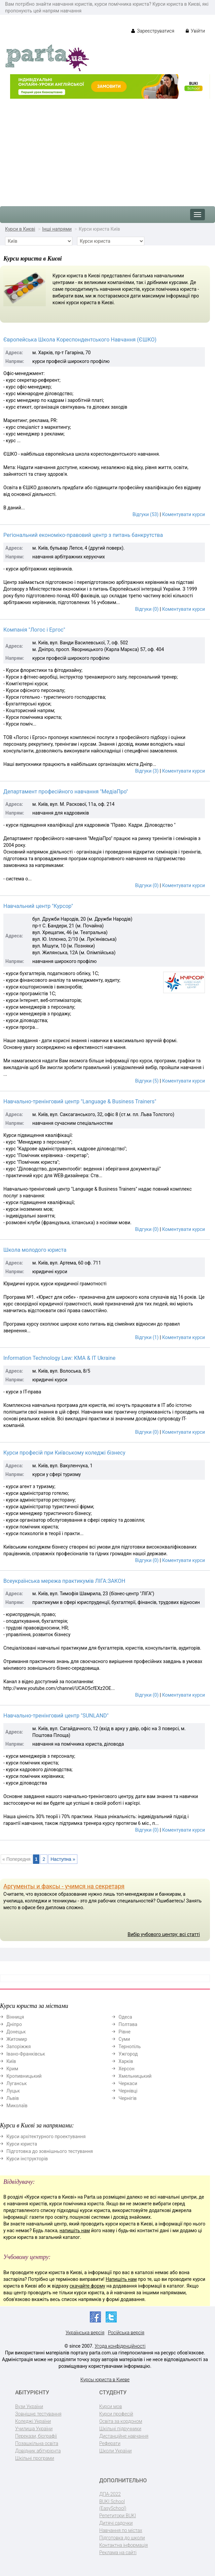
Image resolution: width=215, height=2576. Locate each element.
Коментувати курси (183, 514)
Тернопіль (129, 2046)
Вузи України (29, 2406)
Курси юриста (21, 2144)
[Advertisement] (107, 149)
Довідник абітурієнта (38, 2450)
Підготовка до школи (122, 2537)
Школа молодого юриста (35, 1250)
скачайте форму (87, 2286)
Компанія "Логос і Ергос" (34, 630)
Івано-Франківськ (25, 2054)
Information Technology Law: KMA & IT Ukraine (59, 1358)
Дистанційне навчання (123, 2436)
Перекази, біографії (36, 2436)
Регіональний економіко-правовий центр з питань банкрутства (83, 535)
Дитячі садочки (116, 2523)
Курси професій (116, 2414)
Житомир (16, 2039)
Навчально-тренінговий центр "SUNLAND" (56, 1715)
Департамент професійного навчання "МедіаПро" (65, 791)
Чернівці (127, 2091)
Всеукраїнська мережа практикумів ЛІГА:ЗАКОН (64, 1581)
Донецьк (16, 2031)
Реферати (109, 2443)
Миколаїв (17, 2105)
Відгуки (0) (147, 609)
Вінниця (15, 2017)
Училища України (33, 2428)
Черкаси (127, 2083)
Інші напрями (57, 229)
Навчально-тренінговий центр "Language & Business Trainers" (79, 1101)
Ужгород (128, 2054)
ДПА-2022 (110, 2494)
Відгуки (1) (147, 1337)
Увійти (195, 31)
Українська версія (85, 2332)
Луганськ (16, 2083)
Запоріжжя (18, 2046)
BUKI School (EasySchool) (112, 2505)
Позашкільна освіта (36, 2443)
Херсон (126, 2068)
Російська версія (126, 2332)
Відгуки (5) (147, 1081)
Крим (12, 2068)
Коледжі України (33, 2421)
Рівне (124, 2031)
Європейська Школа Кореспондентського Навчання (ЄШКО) (79, 339)
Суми (124, 2039)
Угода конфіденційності (120, 2346)
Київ (11, 2061)
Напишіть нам (121, 2279)
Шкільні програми (34, 2458)
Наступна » (62, 1859)
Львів (12, 2098)
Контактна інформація (123, 2545)
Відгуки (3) (147, 771)
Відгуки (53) (146, 514)
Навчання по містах (120, 2530)
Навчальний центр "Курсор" (38, 906)
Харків (125, 2061)
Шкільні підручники (120, 2428)
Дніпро (14, 2024)
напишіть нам (75, 2230)
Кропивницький (24, 2076)
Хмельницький (134, 2076)
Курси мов (110, 2406)
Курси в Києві (20, 229)
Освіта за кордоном (120, 2421)
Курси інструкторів (27, 2158)
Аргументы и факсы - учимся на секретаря (63, 1886)
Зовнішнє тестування (38, 2414)
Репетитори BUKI (117, 2515)
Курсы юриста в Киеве (105, 2379)
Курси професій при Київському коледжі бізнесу (64, 1453)
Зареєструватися (153, 31)
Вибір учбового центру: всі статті (164, 1934)
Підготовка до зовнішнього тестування (49, 2151)
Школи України (115, 2450)
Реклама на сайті (118, 2552)
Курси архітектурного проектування (45, 2136)
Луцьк (13, 2091)
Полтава (127, 2024)
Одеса (125, 2017)
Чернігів (127, 2098)
